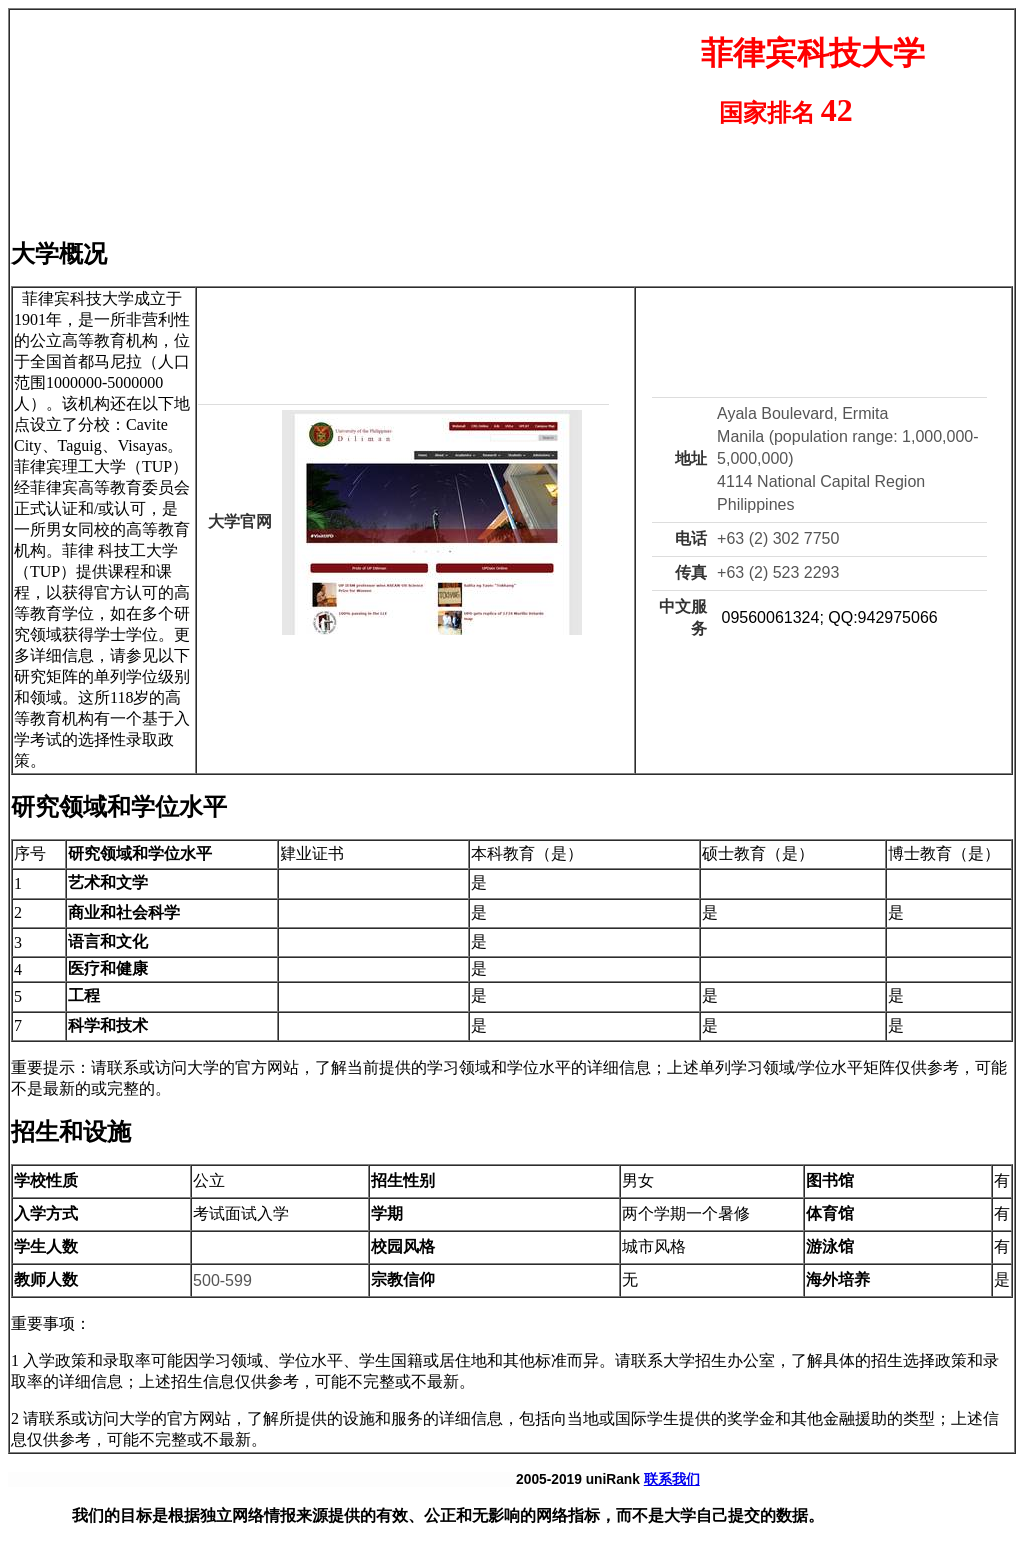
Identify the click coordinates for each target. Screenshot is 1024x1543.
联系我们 (672, 1479)
